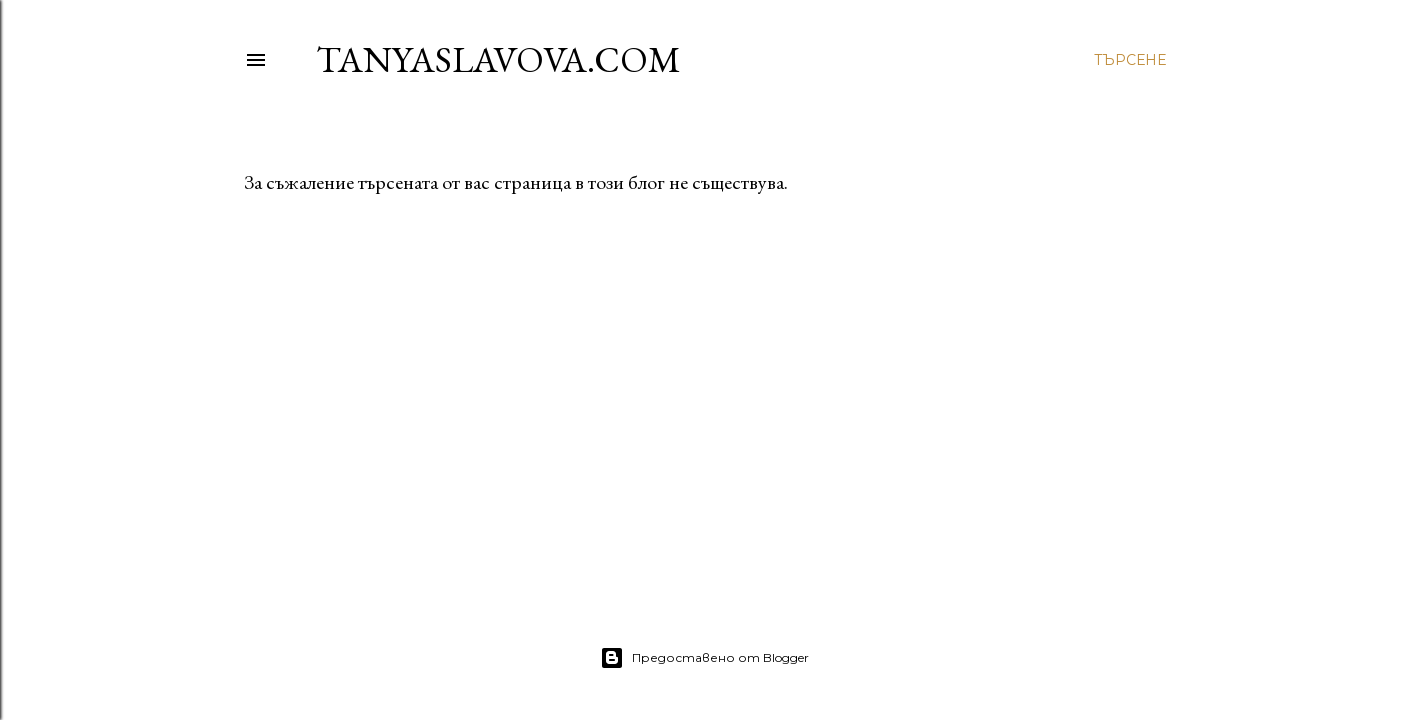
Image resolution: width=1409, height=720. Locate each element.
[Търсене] (1130, 60)
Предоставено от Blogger (704, 658)
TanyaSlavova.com (498, 59)
